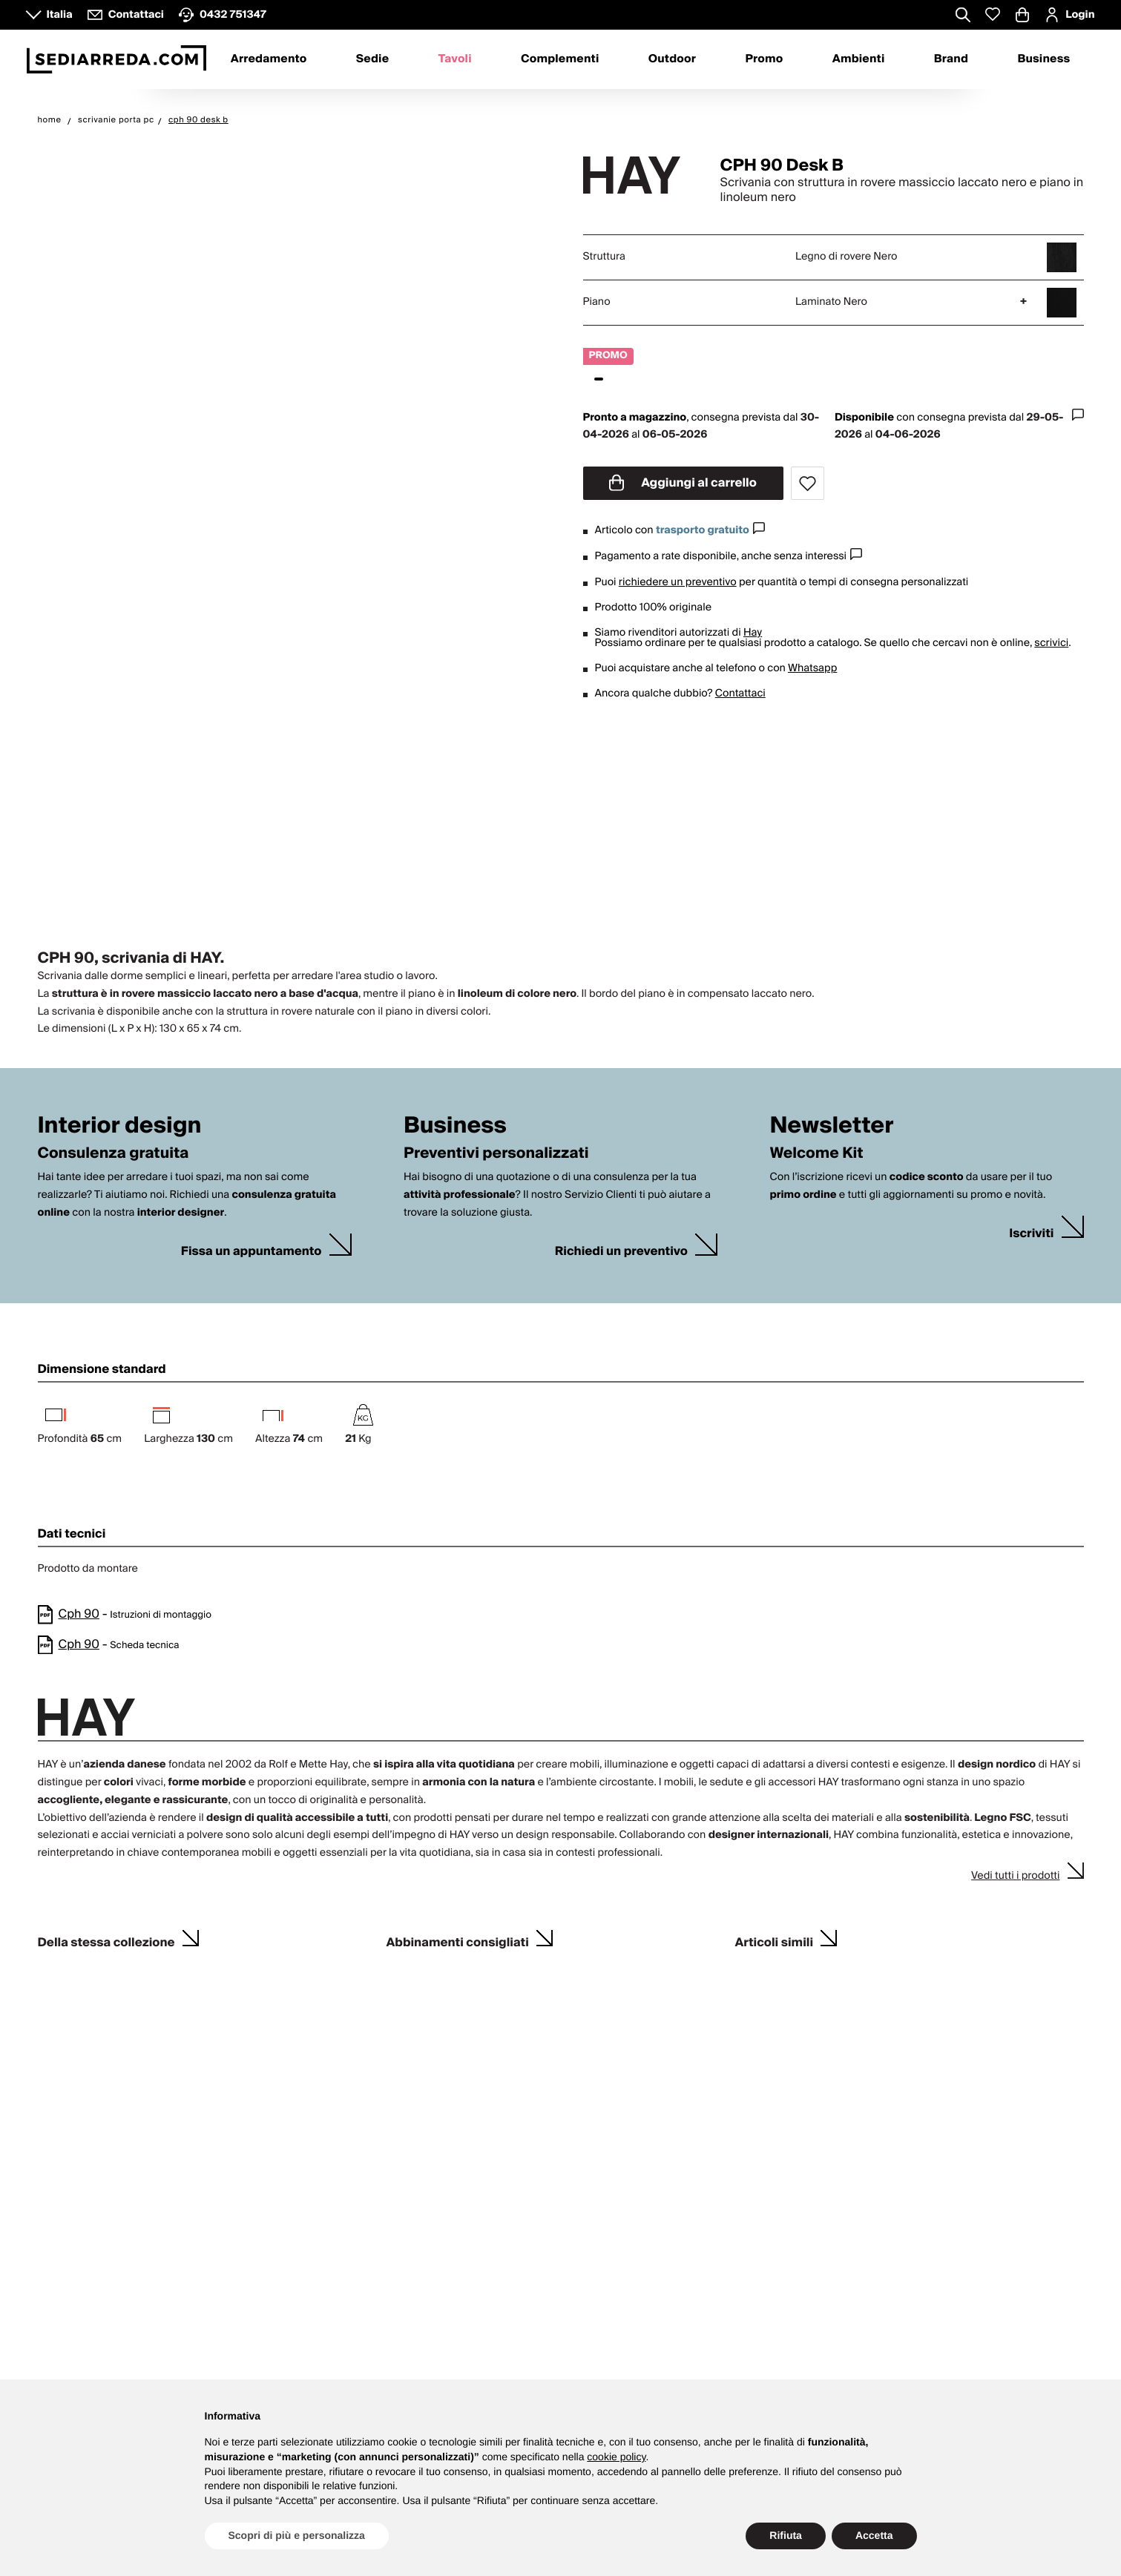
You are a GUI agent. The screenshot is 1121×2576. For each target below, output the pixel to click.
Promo (764, 59)
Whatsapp (812, 668)
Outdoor (672, 59)
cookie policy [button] (616, 2457)
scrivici (1051, 643)
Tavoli (455, 59)
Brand (951, 59)
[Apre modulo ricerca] (963, 16)
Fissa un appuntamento (251, 1252)
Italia (60, 15)
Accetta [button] (874, 2535)
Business (1043, 59)
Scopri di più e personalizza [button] (297, 2535)
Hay (752, 633)
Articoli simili (774, 1940)
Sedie (372, 59)
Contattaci (740, 693)
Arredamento (269, 59)
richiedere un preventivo (678, 582)
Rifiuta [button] (785, 2535)
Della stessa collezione (106, 1940)
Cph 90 (79, 1614)
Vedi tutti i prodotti (1015, 1876)
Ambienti (858, 59)
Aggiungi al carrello (683, 482)
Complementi (560, 59)
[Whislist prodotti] (992, 14)
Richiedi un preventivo (621, 1252)
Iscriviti (1031, 1234)
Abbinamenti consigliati (458, 1940)
